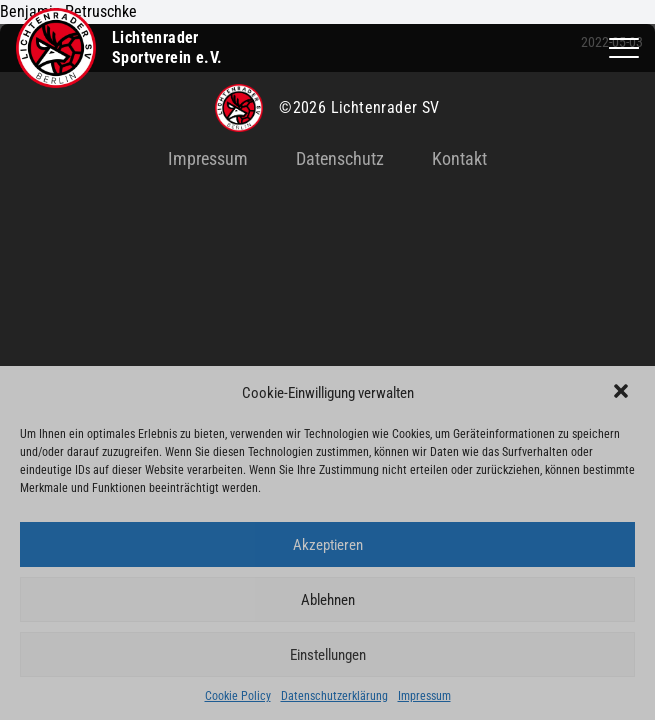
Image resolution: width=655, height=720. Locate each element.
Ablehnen (328, 600)
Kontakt (459, 158)
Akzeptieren (328, 545)
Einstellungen (328, 655)
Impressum (424, 696)
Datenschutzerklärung (334, 696)
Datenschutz (340, 158)
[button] (623, 393)
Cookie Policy (238, 696)
